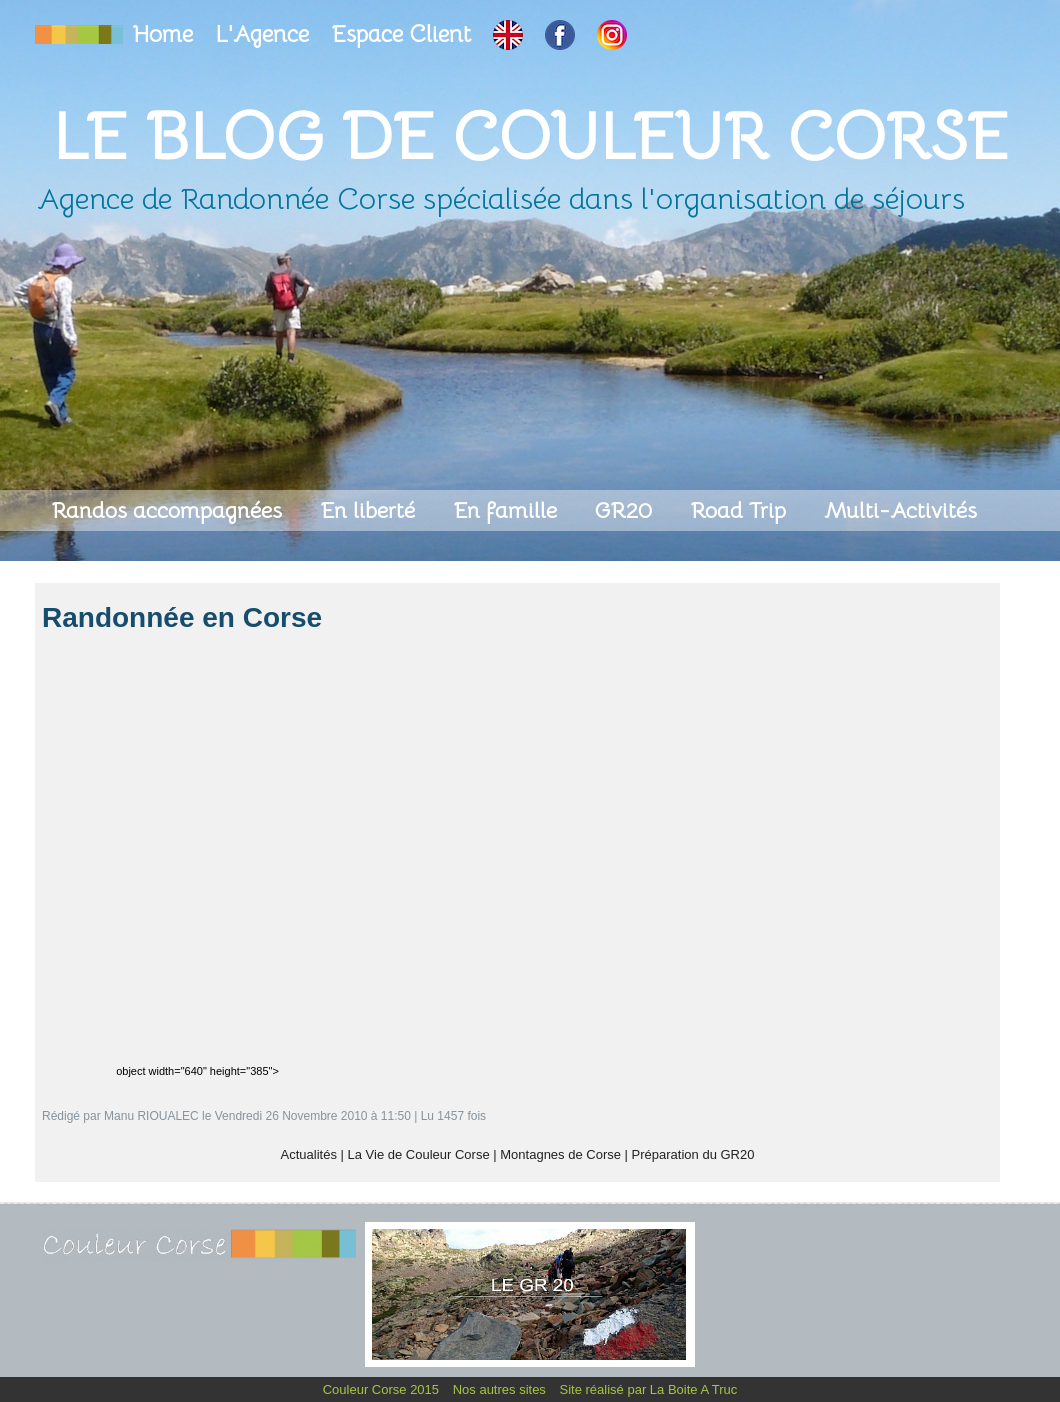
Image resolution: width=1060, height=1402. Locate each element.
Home (166, 34)
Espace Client (404, 34)
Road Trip (741, 510)
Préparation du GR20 (693, 1154)
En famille (508, 510)
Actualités (309, 1154)
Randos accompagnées (169, 510)
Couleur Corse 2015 (383, 1389)
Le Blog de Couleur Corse (530, 136)
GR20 (626, 510)
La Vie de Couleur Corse (419, 1154)
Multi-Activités (900, 510)
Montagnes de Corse (560, 1154)
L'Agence (265, 34)
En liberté (370, 510)
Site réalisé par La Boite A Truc (649, 1389)
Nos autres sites (501, 1389)
